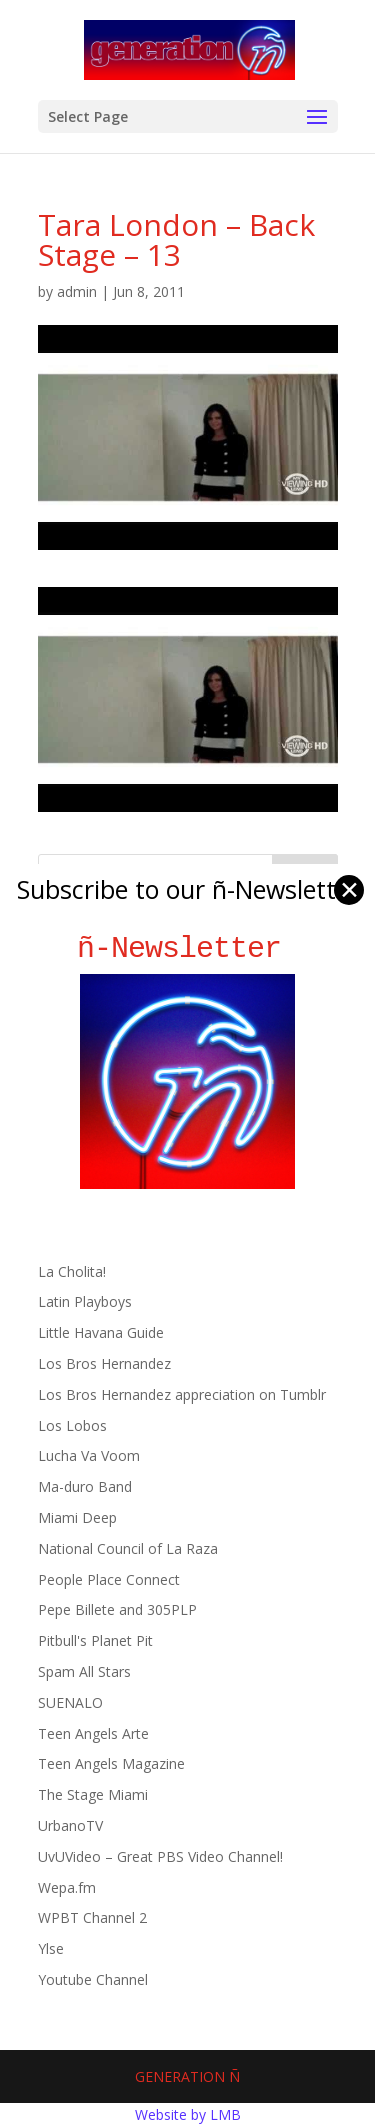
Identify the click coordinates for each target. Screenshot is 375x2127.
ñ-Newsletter (187, 948)
